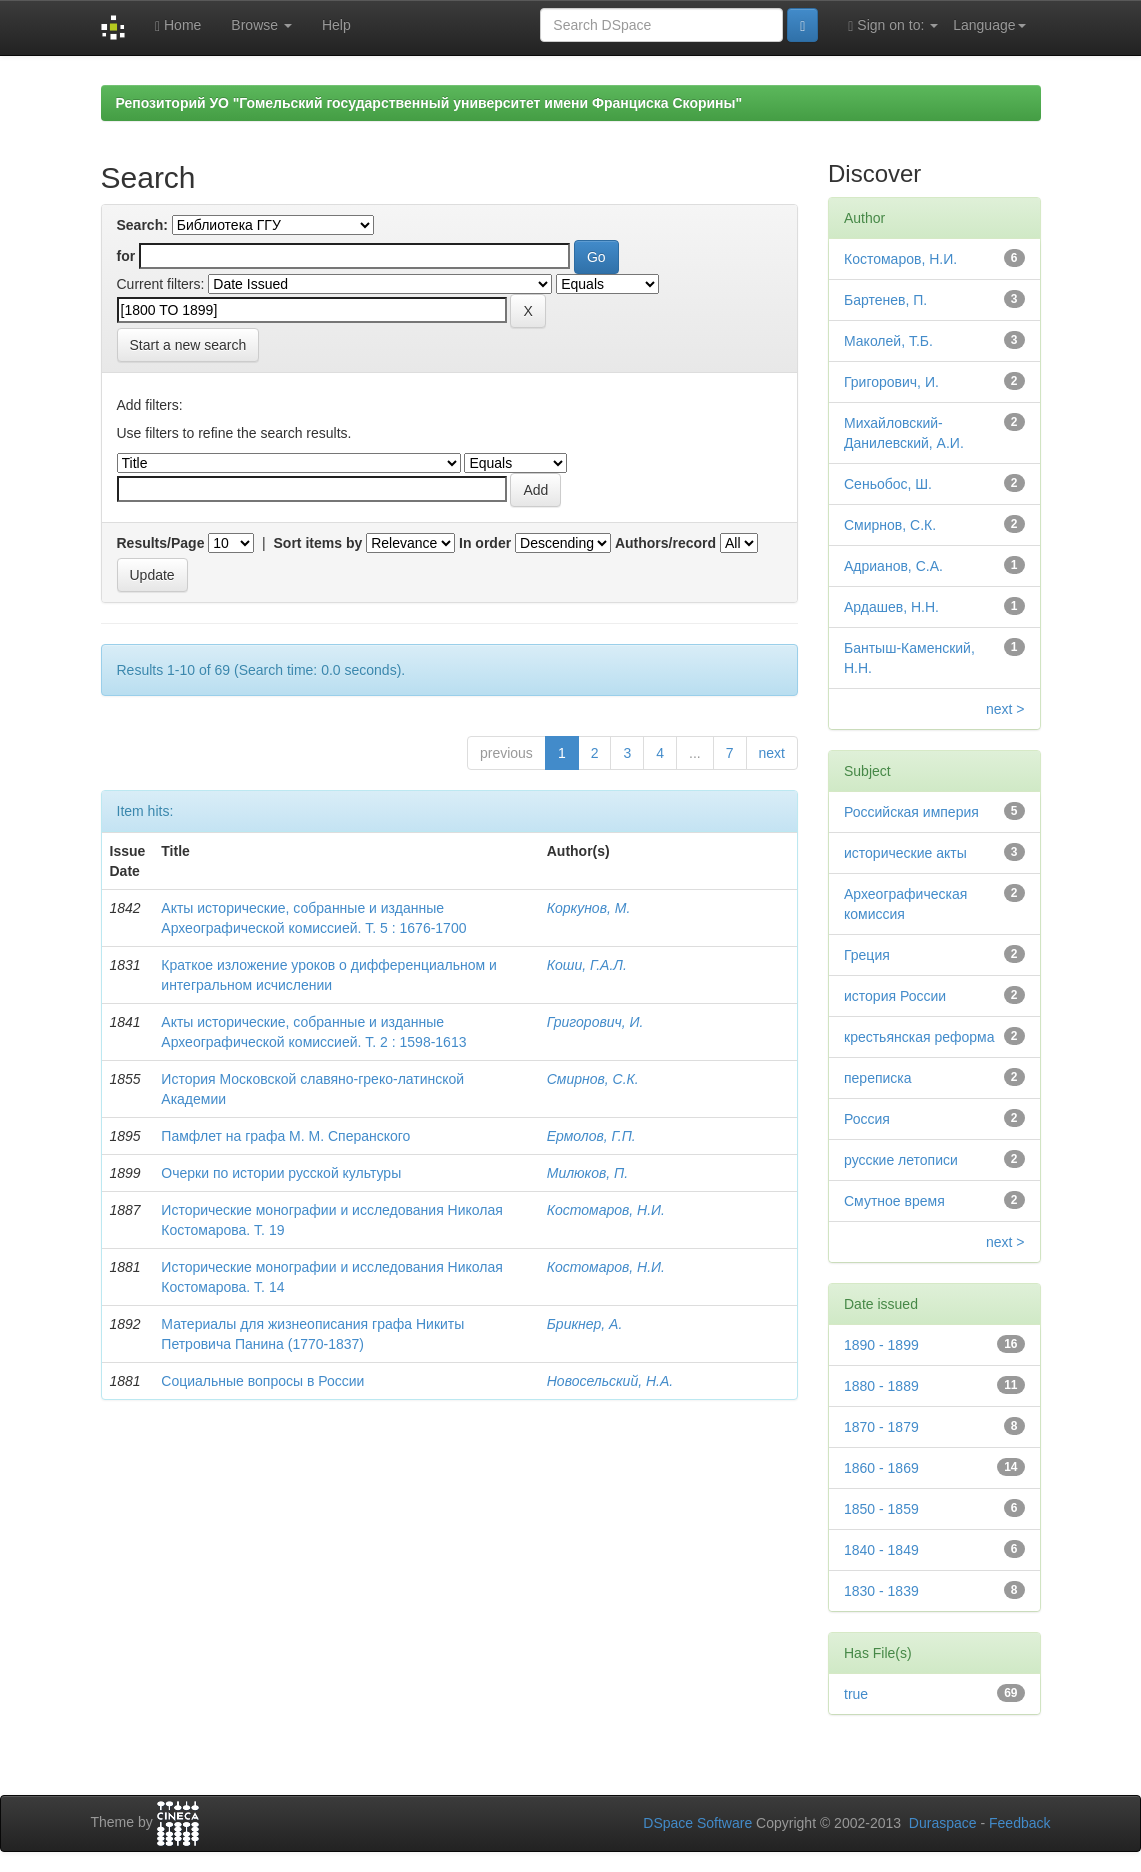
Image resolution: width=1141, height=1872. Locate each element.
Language (989, 25)
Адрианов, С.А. (893, 566)
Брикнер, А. (585, 1324)
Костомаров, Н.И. (606, 1210)
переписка (878, 1078)
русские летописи (901, 1160)
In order (485, 543)
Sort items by (318, 543)
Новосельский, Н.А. (610, 1381)
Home (178, 25)
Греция (867, 955)
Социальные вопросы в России (262, 1381)
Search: (142, 225)
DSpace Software (697, 1823)
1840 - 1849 (881, 1550)
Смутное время (894, 1201)
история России (895, 996)
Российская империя (911, 812)
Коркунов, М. (589, 908)
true (856, 1694)
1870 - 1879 (881, 1427)
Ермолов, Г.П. (591, 1136)
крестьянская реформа (919, 1037)
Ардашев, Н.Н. (891, 607)
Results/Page (161, 543)
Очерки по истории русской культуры (281, 1173)
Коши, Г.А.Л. (587, 965)
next (772, 753)
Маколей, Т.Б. (888, 341)
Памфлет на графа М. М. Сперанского (285, 1136)
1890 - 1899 (881, 1345)
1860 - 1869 (881, 1468)
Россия (867, 1119)
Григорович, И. (595, 1022)
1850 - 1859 (881, 1509)
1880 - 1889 (881, 1386)
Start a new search (188, 345)
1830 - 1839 (881, 1591)
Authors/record (665, 543)
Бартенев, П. (885, 300)
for (126, 256)
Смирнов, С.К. (593, 1079)
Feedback (1019, 1823)
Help (336, 25)
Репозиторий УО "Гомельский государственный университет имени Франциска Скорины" (429, 103)
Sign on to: (893, 25)
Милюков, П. (587, 1173)
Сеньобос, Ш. (888, 484)
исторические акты (905, 853)
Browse (261, 25)
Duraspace (943, 1823)
